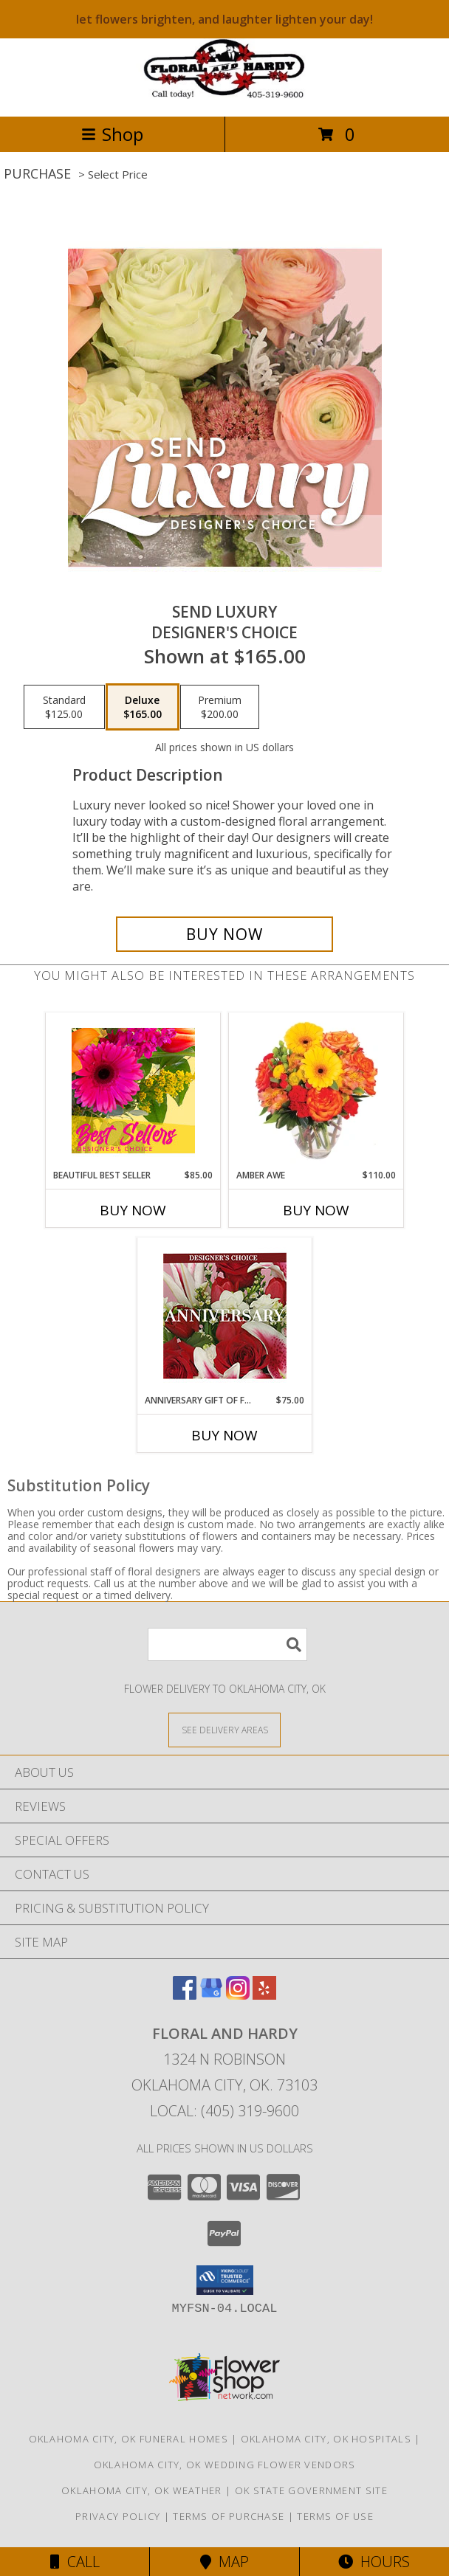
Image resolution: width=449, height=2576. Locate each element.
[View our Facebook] (184, 1994)
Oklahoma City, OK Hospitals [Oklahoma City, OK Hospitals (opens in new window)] (326, 2438)
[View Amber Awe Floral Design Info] (316, 1090)
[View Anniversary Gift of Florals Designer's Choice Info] (225, 1316)
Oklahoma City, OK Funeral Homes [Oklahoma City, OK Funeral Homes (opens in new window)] (128, 2438)
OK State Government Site (311, 2490)
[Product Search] (227, 1644)
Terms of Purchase (228, 2516)
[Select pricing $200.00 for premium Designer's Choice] (219, 707)
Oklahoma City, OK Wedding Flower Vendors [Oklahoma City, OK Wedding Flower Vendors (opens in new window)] (225, 2464)
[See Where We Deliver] (224, 1729)
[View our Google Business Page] (211, 1994)
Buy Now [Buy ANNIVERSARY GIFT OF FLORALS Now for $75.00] (224, 1435)
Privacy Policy (117, 2516)
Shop (112, 134)
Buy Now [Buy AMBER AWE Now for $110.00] (316, 1210)
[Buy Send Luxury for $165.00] (224, 934)
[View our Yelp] (264, 1994)
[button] (224, 2280)
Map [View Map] (224, 2562)
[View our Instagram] (238, 1994)
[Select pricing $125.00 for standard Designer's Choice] (64, 707)
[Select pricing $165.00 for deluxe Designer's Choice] (142, 707)
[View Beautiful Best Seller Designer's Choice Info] (133, 1090)
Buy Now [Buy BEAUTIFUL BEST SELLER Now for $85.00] (133, 1210)
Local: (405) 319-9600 (224, 2111)
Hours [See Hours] (374, 2562)
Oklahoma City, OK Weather (141, 2490)
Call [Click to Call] (75, 2562)
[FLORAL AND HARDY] (224, 95)
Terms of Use (335, 2516)
